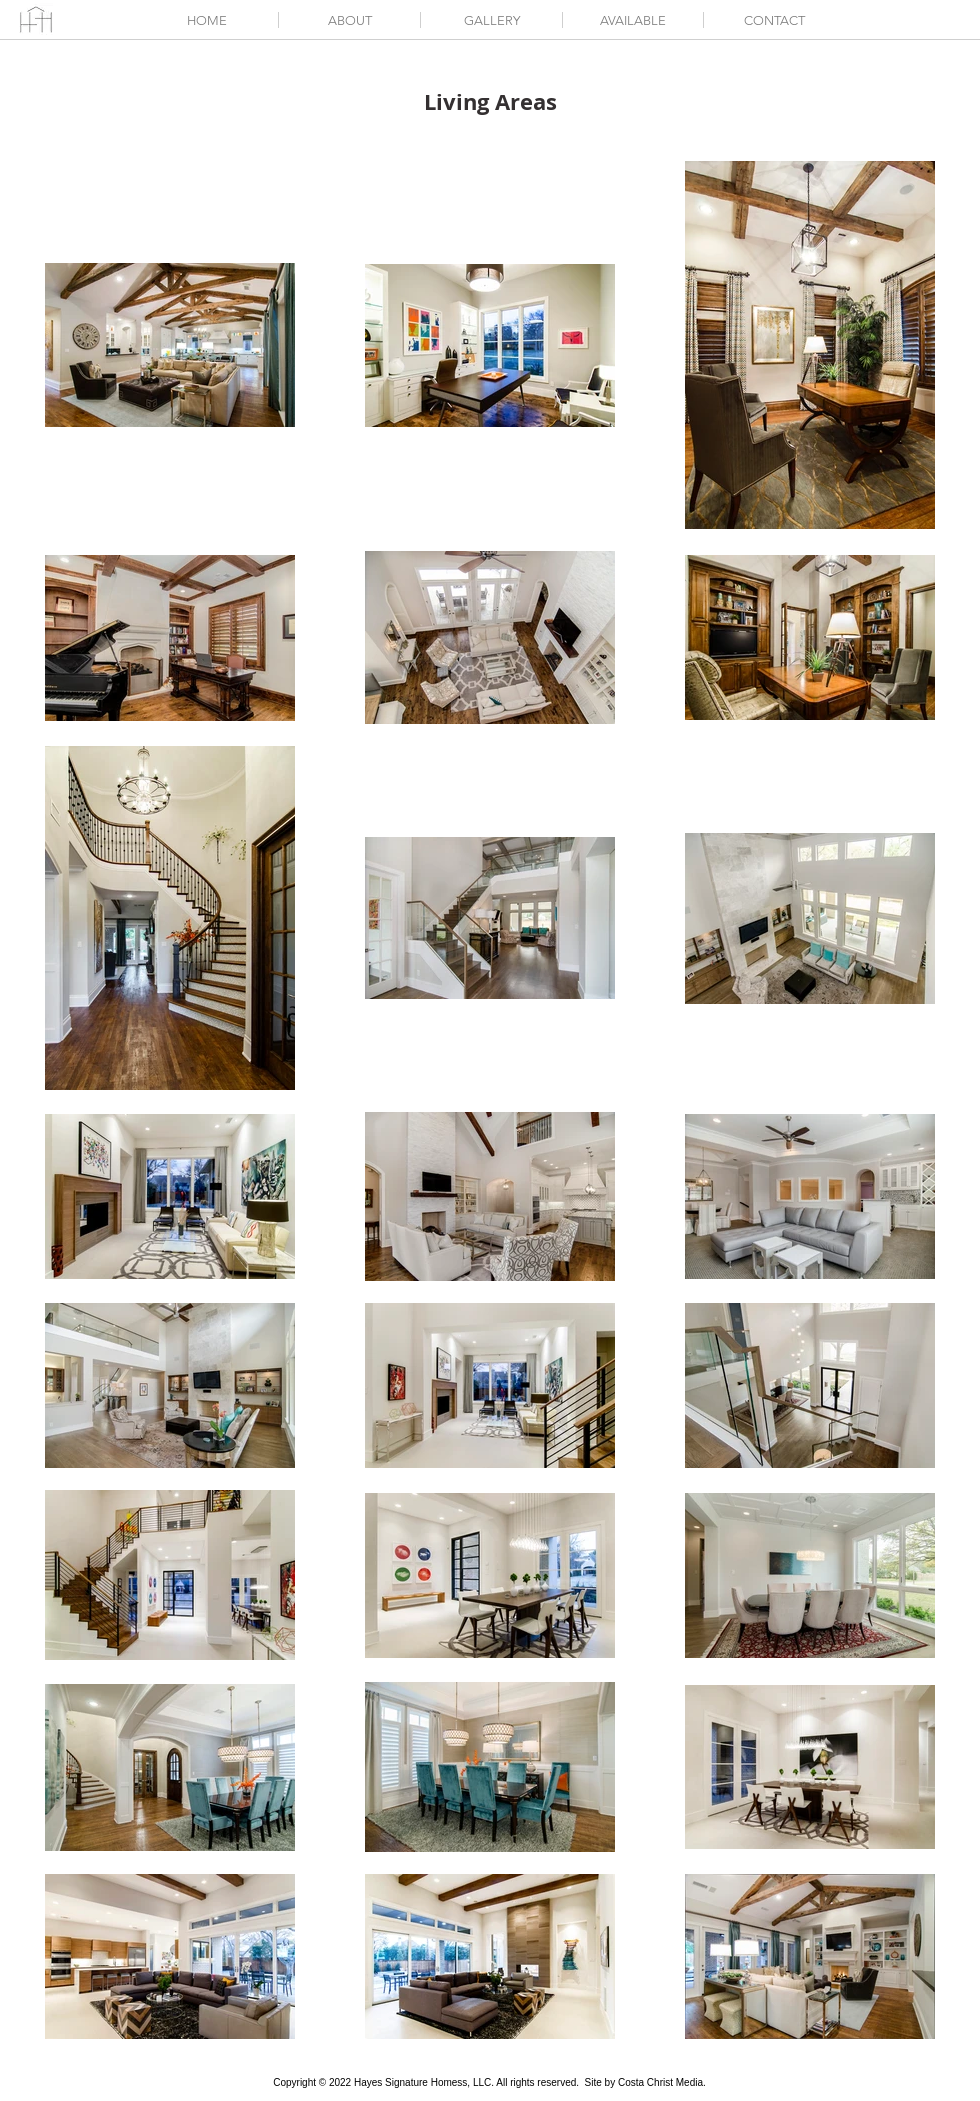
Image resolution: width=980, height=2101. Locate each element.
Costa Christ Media (660, 2082)
